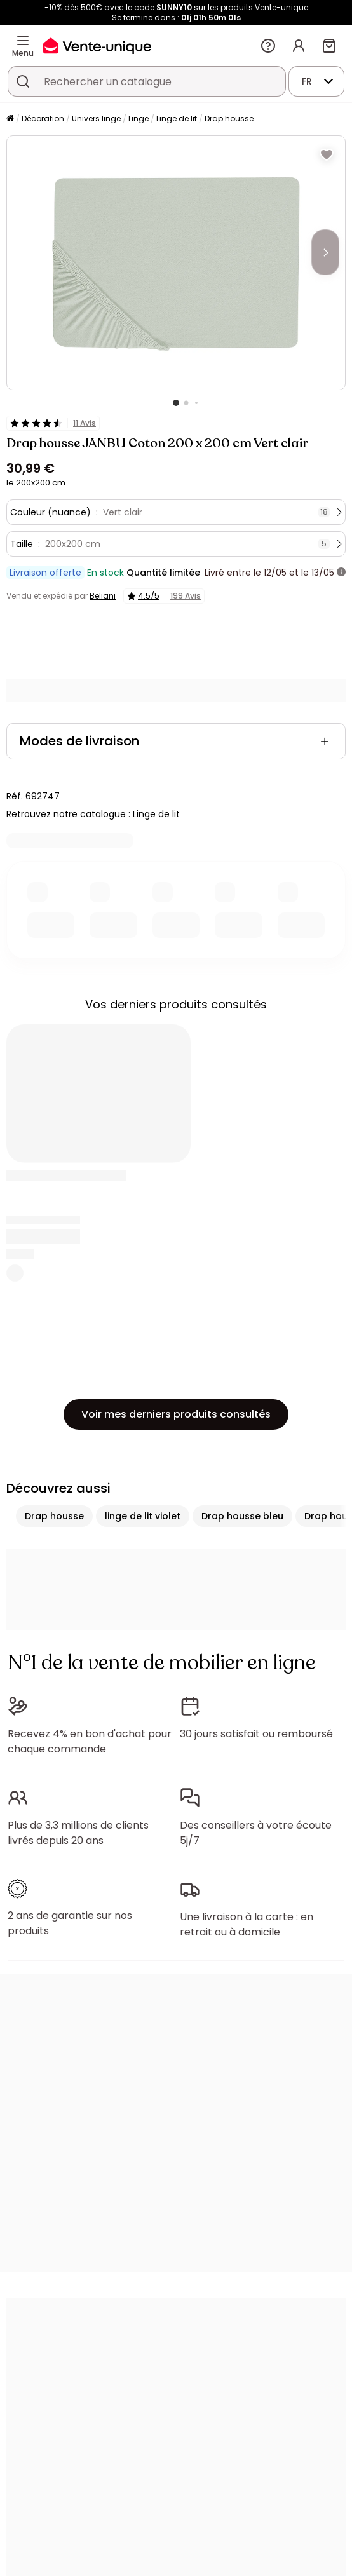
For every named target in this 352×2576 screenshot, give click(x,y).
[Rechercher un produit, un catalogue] (23, 81)
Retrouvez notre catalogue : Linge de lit (93, 814)
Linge (138, 118)
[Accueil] (10, 119)
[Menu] (22, 40)
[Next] (325, 252)
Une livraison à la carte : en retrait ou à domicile (246, 1924)
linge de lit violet (142, 1516)
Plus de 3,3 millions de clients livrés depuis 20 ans (78, 1833)
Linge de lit (176, 118)
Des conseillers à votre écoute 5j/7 (256, 1833)
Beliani (103, 595)
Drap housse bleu (242, 1516)
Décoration (43, 118)
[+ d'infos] (341, 572)
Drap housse (229, 118)
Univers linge (96, 118)
